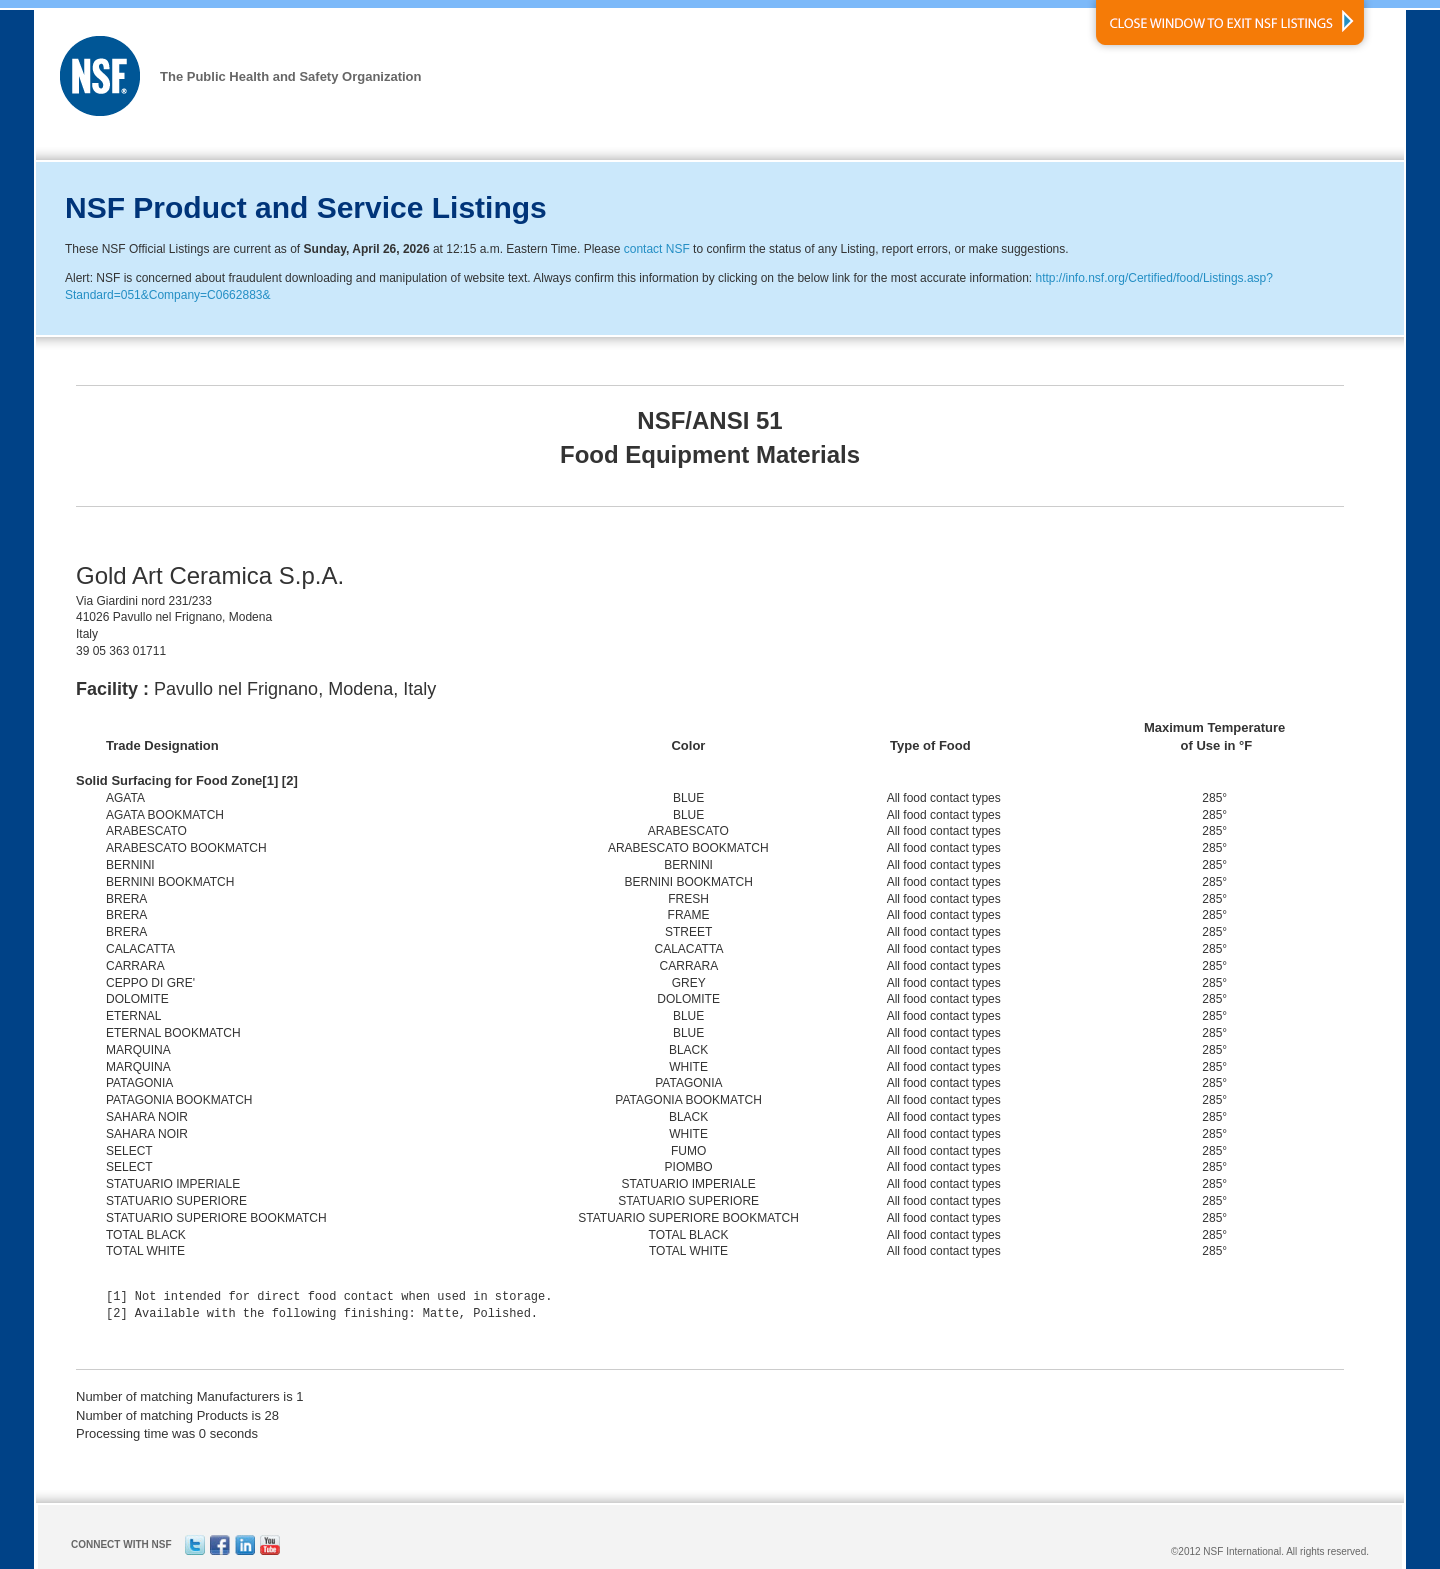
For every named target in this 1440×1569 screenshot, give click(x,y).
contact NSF (657, 249)
